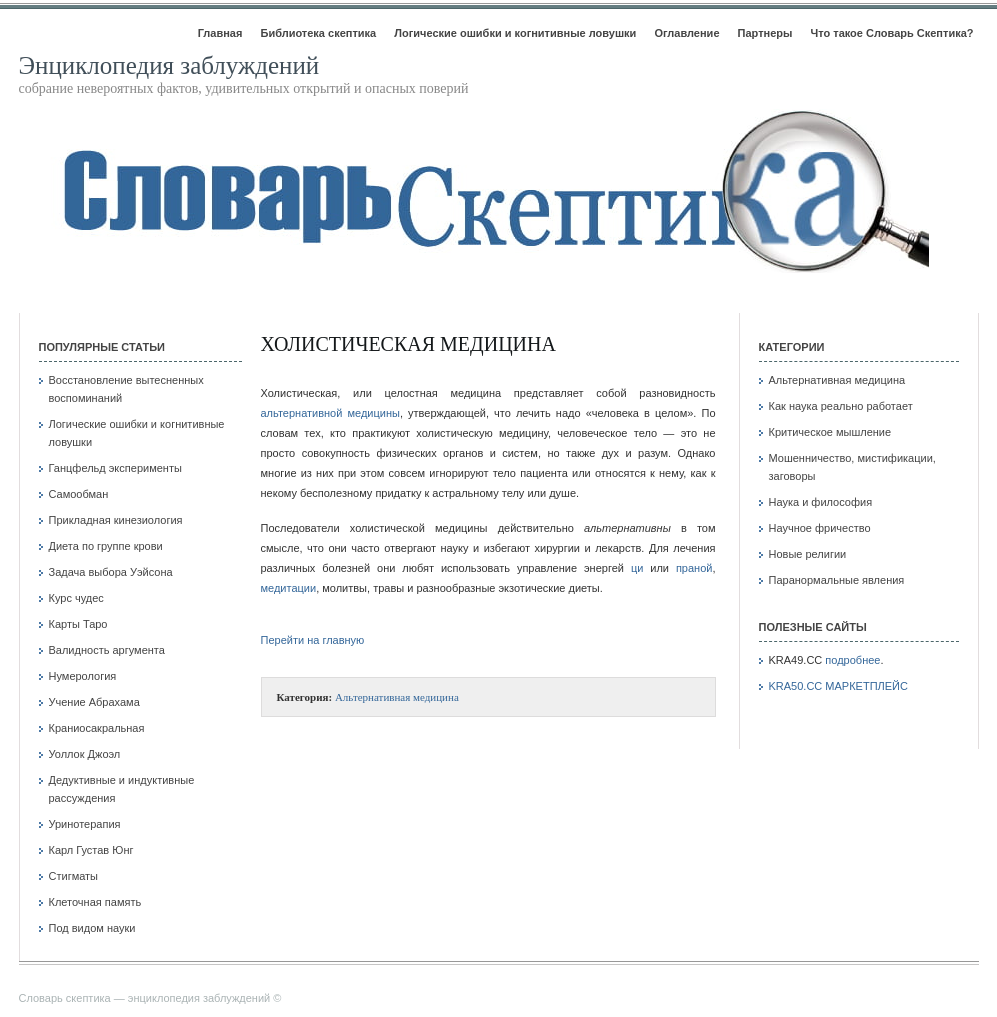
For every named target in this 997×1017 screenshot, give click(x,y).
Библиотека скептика (318, 33)
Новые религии (808, 554)
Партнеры (765, 33)
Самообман (79, 494)
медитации (289, 588)
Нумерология (83, 676)
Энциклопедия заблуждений (169, 65)
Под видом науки (92, 928)
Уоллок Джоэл (85, 754)
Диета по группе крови (106, 546)
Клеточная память (95, 902)
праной (694, 568)
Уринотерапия (85, 824)
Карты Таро (78, 624)
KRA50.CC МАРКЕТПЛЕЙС (838, 686)
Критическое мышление (830, 432)
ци (637, 568)
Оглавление (686, 33)
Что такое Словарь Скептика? (892, 33)
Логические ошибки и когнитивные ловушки (515, 33)
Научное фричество (820, 528)
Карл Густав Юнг (91, 850)
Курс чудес (76, 598)
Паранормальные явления (837, 580)
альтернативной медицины (330, 413)
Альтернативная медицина (397, 697)
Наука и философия (821, 502)
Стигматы (74, 876)
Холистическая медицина (408, 344)
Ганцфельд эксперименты (115, 468)
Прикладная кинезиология (116, 520)
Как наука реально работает (841, 406)
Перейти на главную (313, 640)
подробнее (852, 660)
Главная (220, 33)
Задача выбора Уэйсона (111, 572)
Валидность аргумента (107, 650)
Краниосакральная (97, 728)
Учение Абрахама (94, 702)
